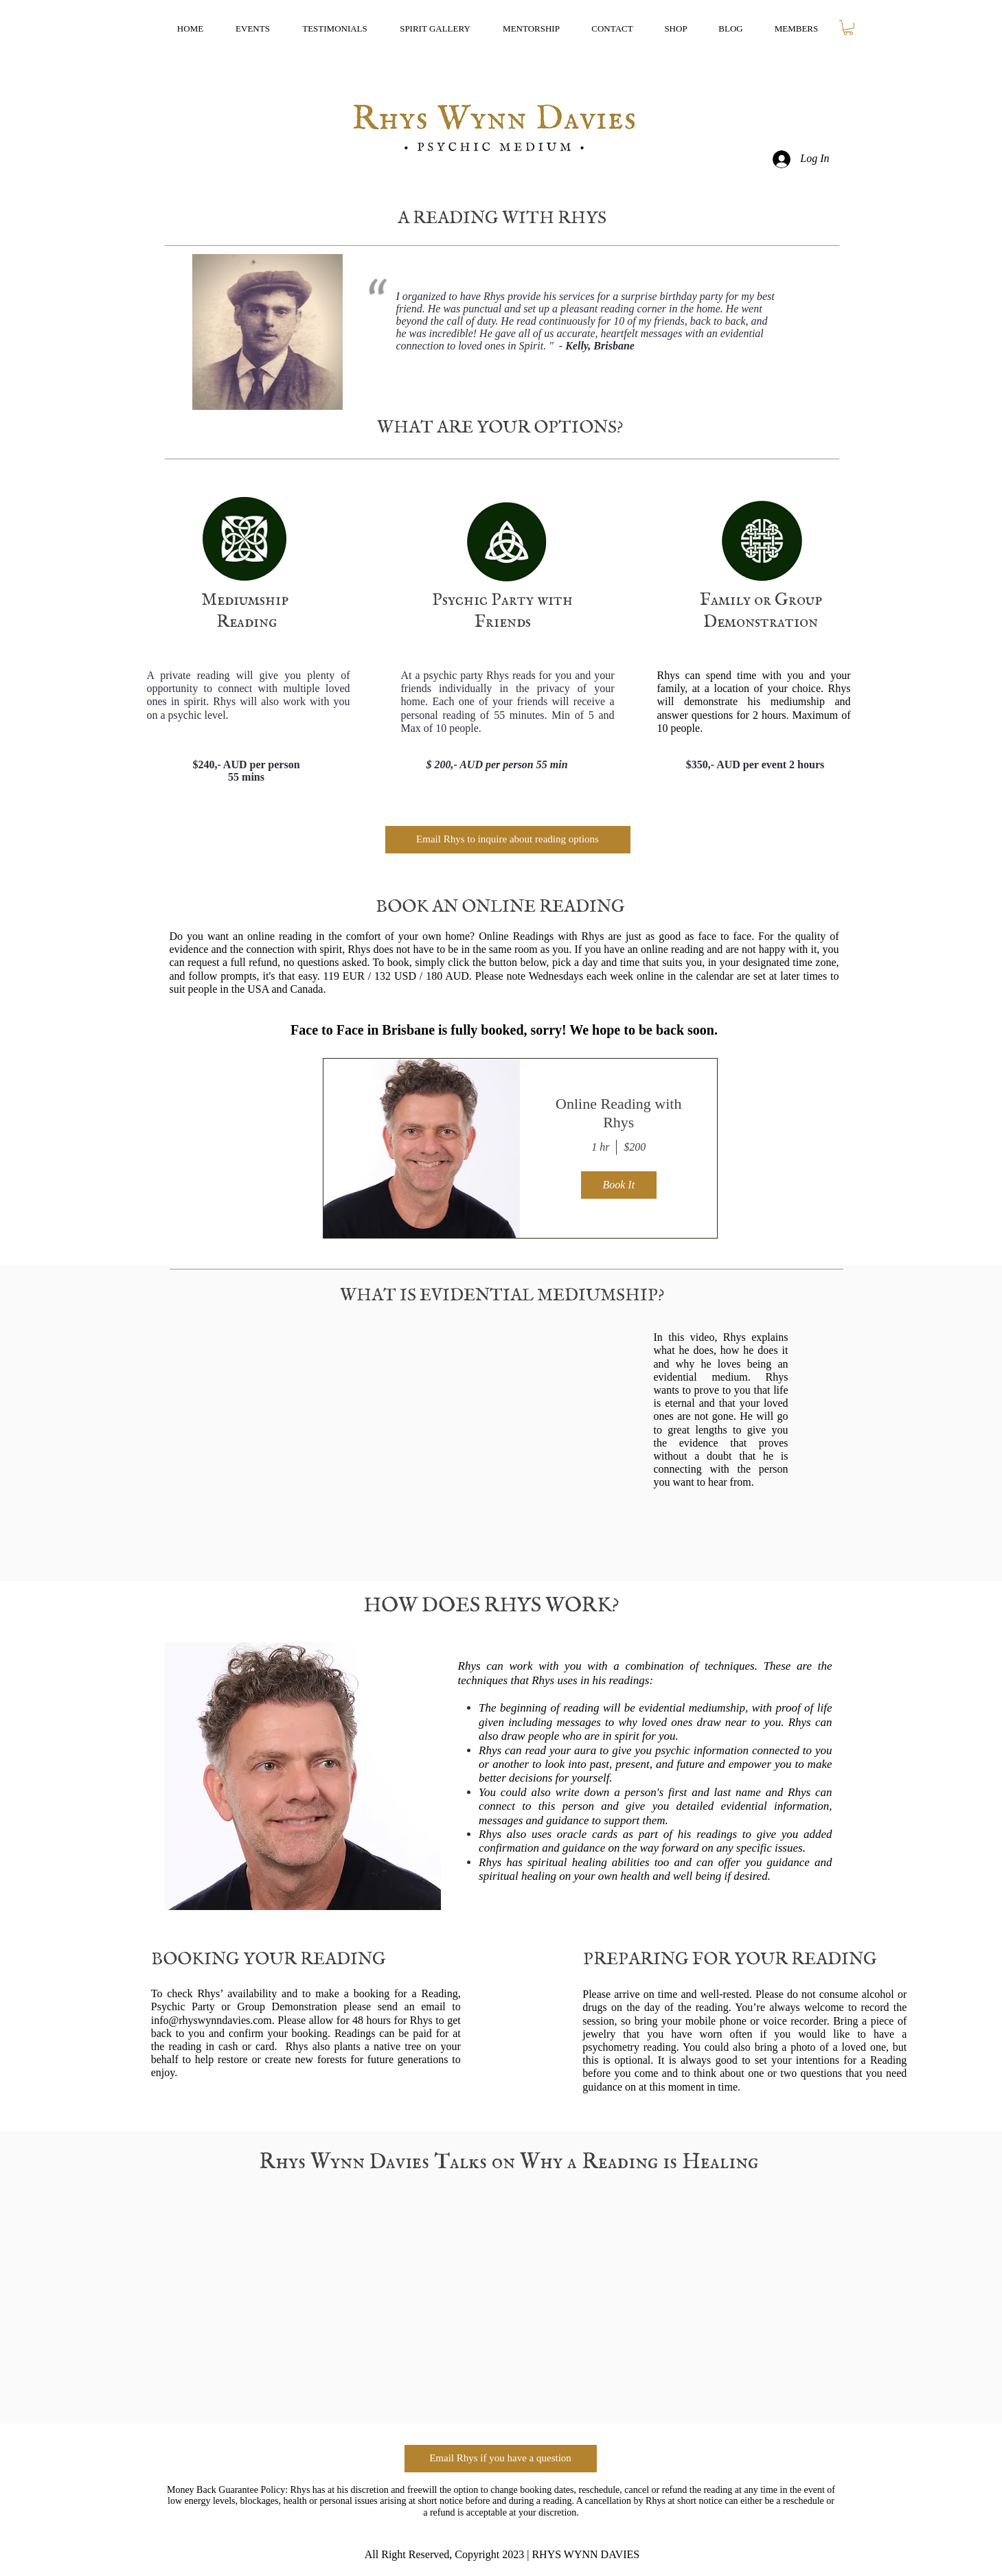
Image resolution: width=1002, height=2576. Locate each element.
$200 (635, 1147)
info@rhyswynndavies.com (211, 2020)
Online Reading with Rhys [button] (618, 1113)
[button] (848, 27)
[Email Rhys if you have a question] (501, 2458)
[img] (422, 1148)
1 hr (600, 1147)
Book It (618, 1185)
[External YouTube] (401, 1439)
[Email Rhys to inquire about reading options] (507, 839)
